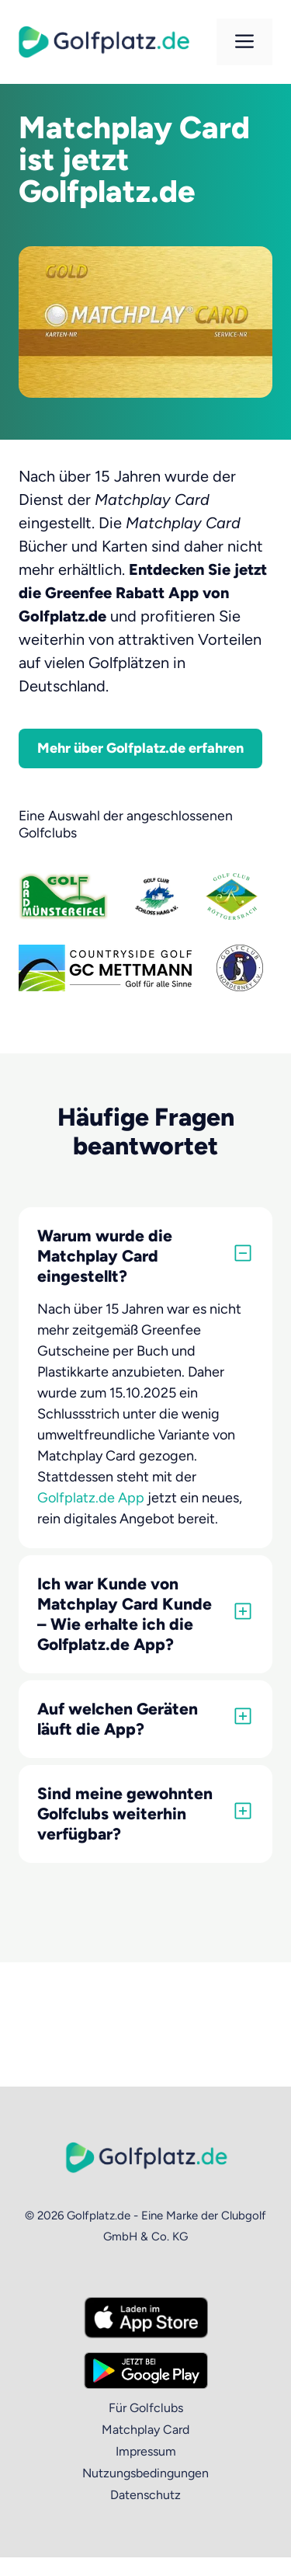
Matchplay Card (145, 2429)
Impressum (146, 2451)
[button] (145, 1256)
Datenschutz (145, 2494)
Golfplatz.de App (90, 1497)
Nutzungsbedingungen (145, 2473)
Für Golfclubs (146, 2407)
